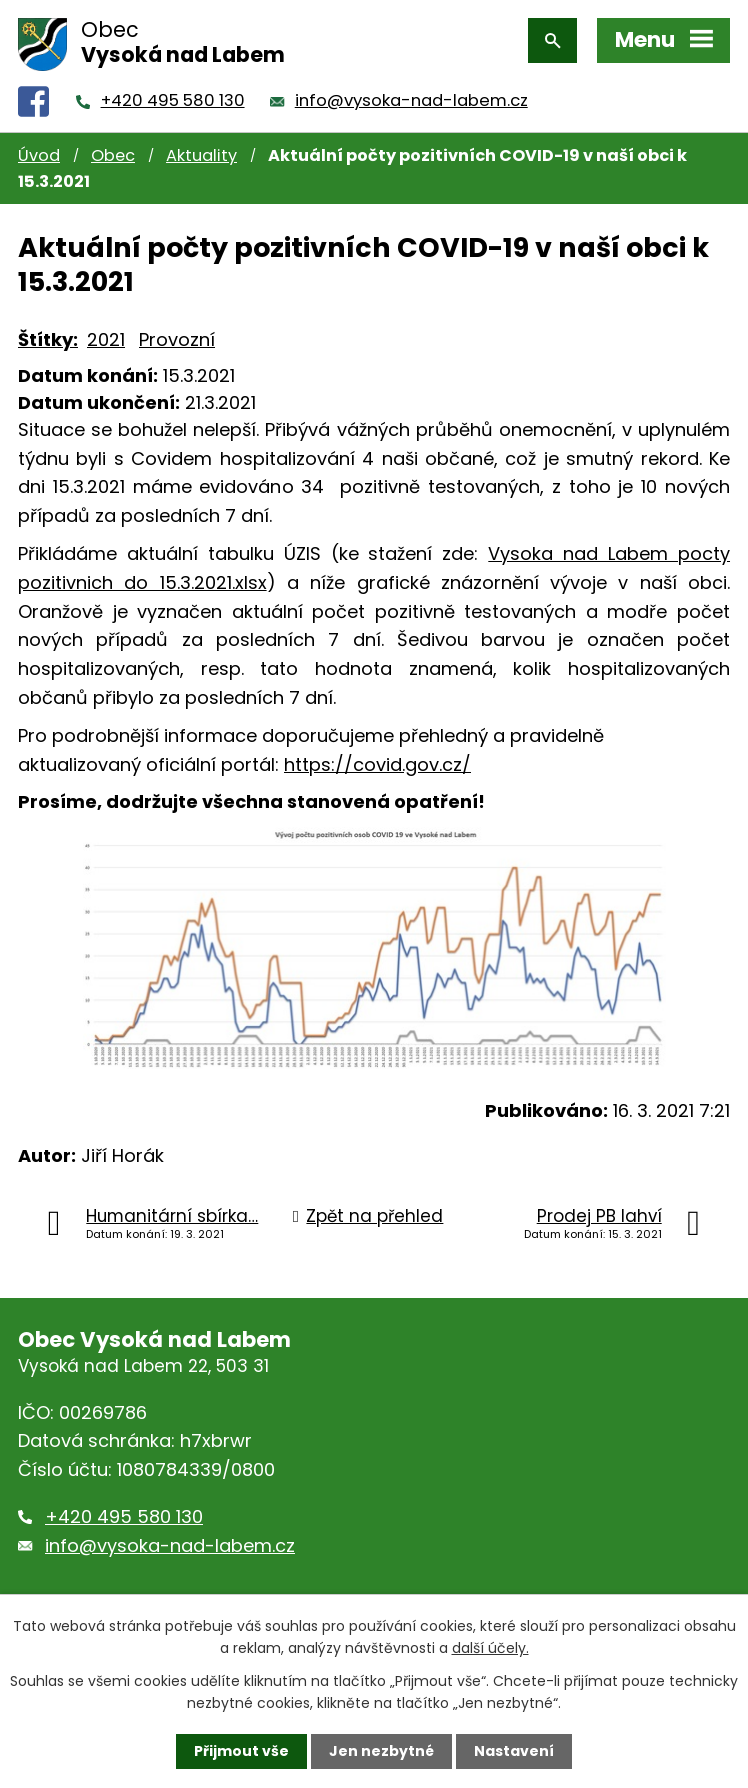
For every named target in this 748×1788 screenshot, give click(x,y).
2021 (106, 339)
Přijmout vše (241, 1751)
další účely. (490, 1648)
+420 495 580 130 (173, 100)
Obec (113, 155)
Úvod (39, 155)
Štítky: (48, 339)
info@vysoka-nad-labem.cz (411, 100)
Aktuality (201, 155)
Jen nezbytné (381, 1751)
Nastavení (514, 1751)
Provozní (177, 339)
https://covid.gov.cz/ (377, 764)
